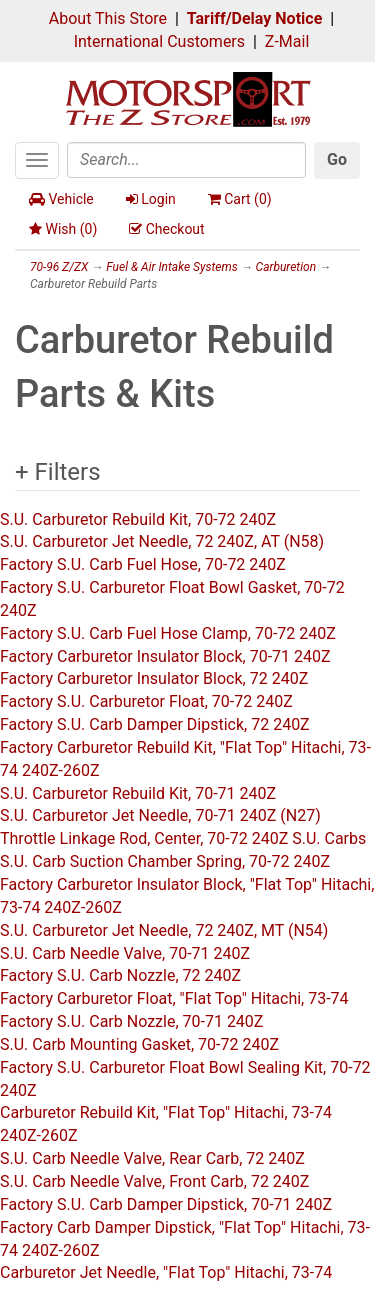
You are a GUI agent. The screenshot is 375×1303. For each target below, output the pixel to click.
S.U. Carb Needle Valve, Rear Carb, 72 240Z (152, 1158)
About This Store (108, 18)
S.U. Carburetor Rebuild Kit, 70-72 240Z (138, 519)
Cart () (240, 199)
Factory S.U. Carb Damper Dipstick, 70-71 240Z (166, 1204)
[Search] (186, 160)
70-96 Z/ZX (59, 267)
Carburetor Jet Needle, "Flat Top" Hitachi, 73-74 (166, 1272)
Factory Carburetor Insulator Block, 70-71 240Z (165, 656)
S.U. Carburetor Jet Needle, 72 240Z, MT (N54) (164, 930)
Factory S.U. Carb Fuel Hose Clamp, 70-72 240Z (168, 633)
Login (151, 199)
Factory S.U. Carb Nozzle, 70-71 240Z (131, 1021)
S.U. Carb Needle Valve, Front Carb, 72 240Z (154, 1181)
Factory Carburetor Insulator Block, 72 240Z (154, 678)
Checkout (166, 229)
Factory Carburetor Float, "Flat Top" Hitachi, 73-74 (174, 998)
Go (337, 159)
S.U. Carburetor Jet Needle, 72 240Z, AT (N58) (162, 541)
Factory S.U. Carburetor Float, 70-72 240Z (146, 701)
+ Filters (58, 472)
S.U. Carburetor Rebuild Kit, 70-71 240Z (138, 793)
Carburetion (286, 267)
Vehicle (61, 199)
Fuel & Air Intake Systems (171, 267)
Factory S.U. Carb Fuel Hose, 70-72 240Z (143, 564)
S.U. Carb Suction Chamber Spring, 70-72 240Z (165, 861)
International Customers (159, 41)
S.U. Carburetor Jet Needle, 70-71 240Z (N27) (160, 815)
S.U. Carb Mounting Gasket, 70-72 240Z (139, 1044)
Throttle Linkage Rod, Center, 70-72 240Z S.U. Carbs (183, 838)
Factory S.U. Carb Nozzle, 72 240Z (120, 975)
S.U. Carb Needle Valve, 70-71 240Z (125, 953)
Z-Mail (287, 41)
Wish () (63, 229)
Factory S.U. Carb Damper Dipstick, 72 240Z (155, 724)
